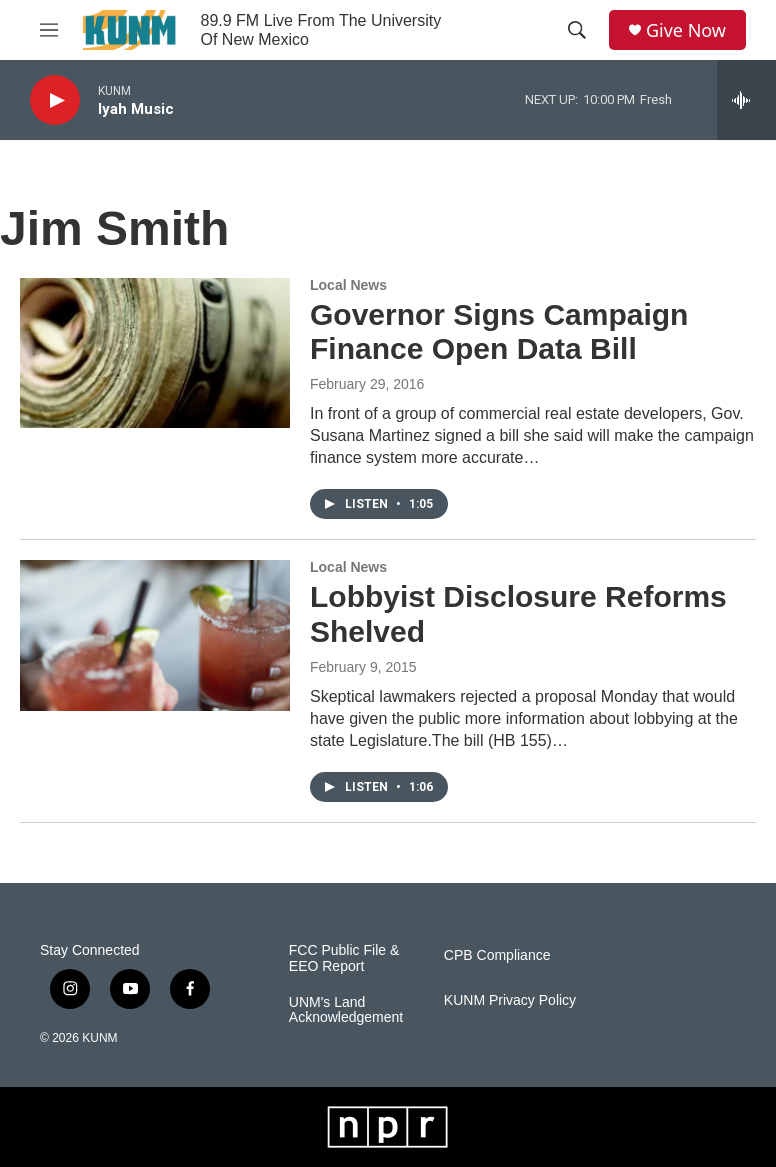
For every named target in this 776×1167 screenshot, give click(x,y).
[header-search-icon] (577, 30)
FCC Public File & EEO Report (344, 958)
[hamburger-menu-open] (49, 30)
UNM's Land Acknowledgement (346, 1010)
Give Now (686, 30)
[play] (55, 100)
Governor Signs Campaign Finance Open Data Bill (499, 332)
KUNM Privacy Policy (510, 1000)
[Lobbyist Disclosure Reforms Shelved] (155, 635)
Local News (348, 285)
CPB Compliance (497, 955)
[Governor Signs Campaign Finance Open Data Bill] (155, 353)
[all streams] (746, 100)
